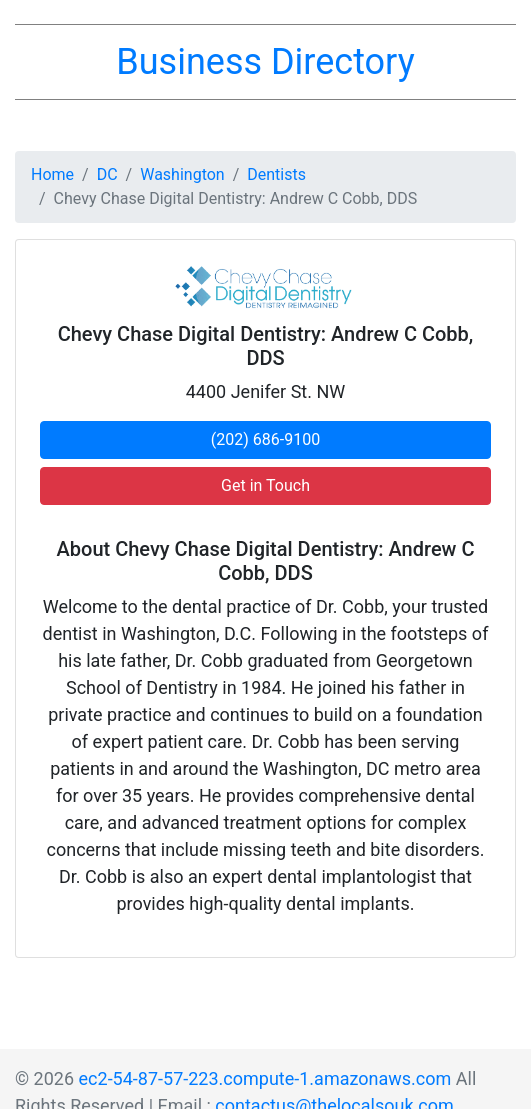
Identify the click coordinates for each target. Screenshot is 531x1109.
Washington (182, 174)
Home (52, 174)
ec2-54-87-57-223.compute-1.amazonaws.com (265, 1078)
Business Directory (265, 62)
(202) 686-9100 (265, 439)
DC (107, 174)
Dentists (276, 174)
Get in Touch (265, 485)
